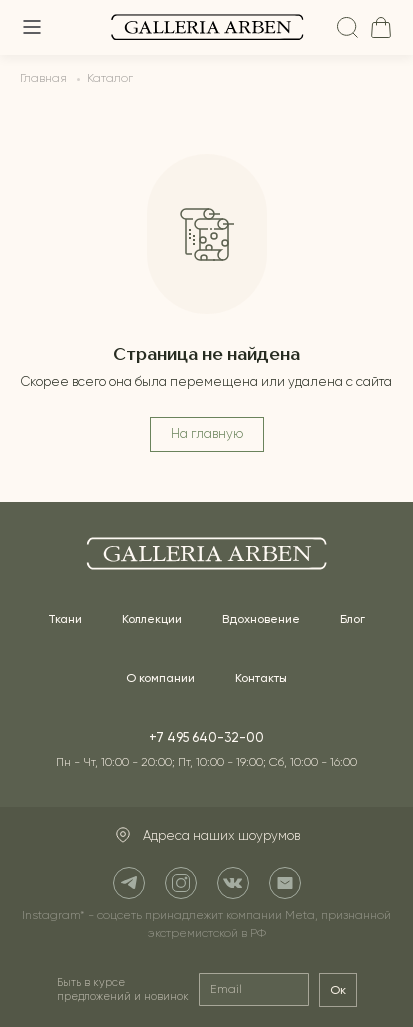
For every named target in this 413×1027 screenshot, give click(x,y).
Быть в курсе (123, 989)
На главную (207, 434)
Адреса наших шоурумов (206, 836)
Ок (338, 990)
